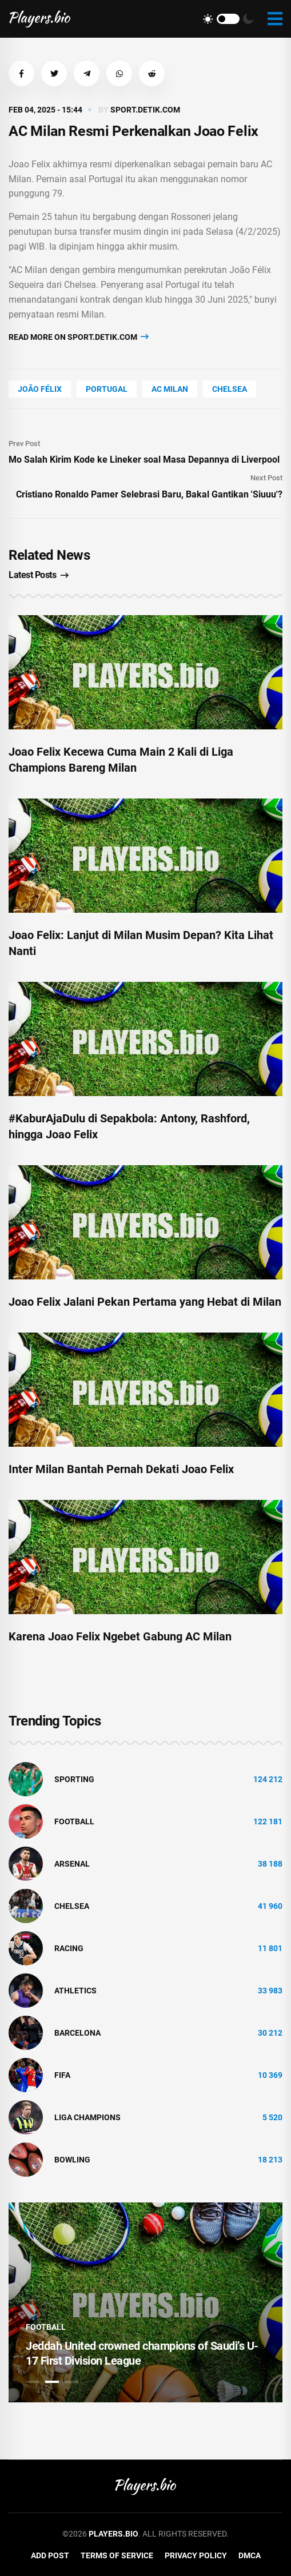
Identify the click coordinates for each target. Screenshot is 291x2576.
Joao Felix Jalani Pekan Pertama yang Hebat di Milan (145, 1302)
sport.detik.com (145, 109)
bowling (72, 2159)
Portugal (106, 389)
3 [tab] (71, 2382)
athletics (75, 1990)
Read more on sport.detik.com (79, 337)
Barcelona (77, 2032)
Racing (68, 1948)
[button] (21, 73)
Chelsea (229, 389)
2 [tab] (52, 2382)
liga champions (87, 2117)
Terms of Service (117, 2555)
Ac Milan (170, 389)
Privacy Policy (196, 2555)
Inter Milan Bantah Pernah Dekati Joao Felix (121, 1469)
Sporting (74, 1779)
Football (74, 1821)
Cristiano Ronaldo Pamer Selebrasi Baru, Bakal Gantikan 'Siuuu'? (149, 494)
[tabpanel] (145, 2302)
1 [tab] (32, 2382)
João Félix (40, 389)
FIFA (62, 2075)
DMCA (249, 2555)
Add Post (50, 2555)
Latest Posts (39, 574)
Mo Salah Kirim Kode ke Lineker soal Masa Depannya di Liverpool (144, 459)
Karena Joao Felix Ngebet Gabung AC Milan (120, 1636)
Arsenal (72, 1863)
